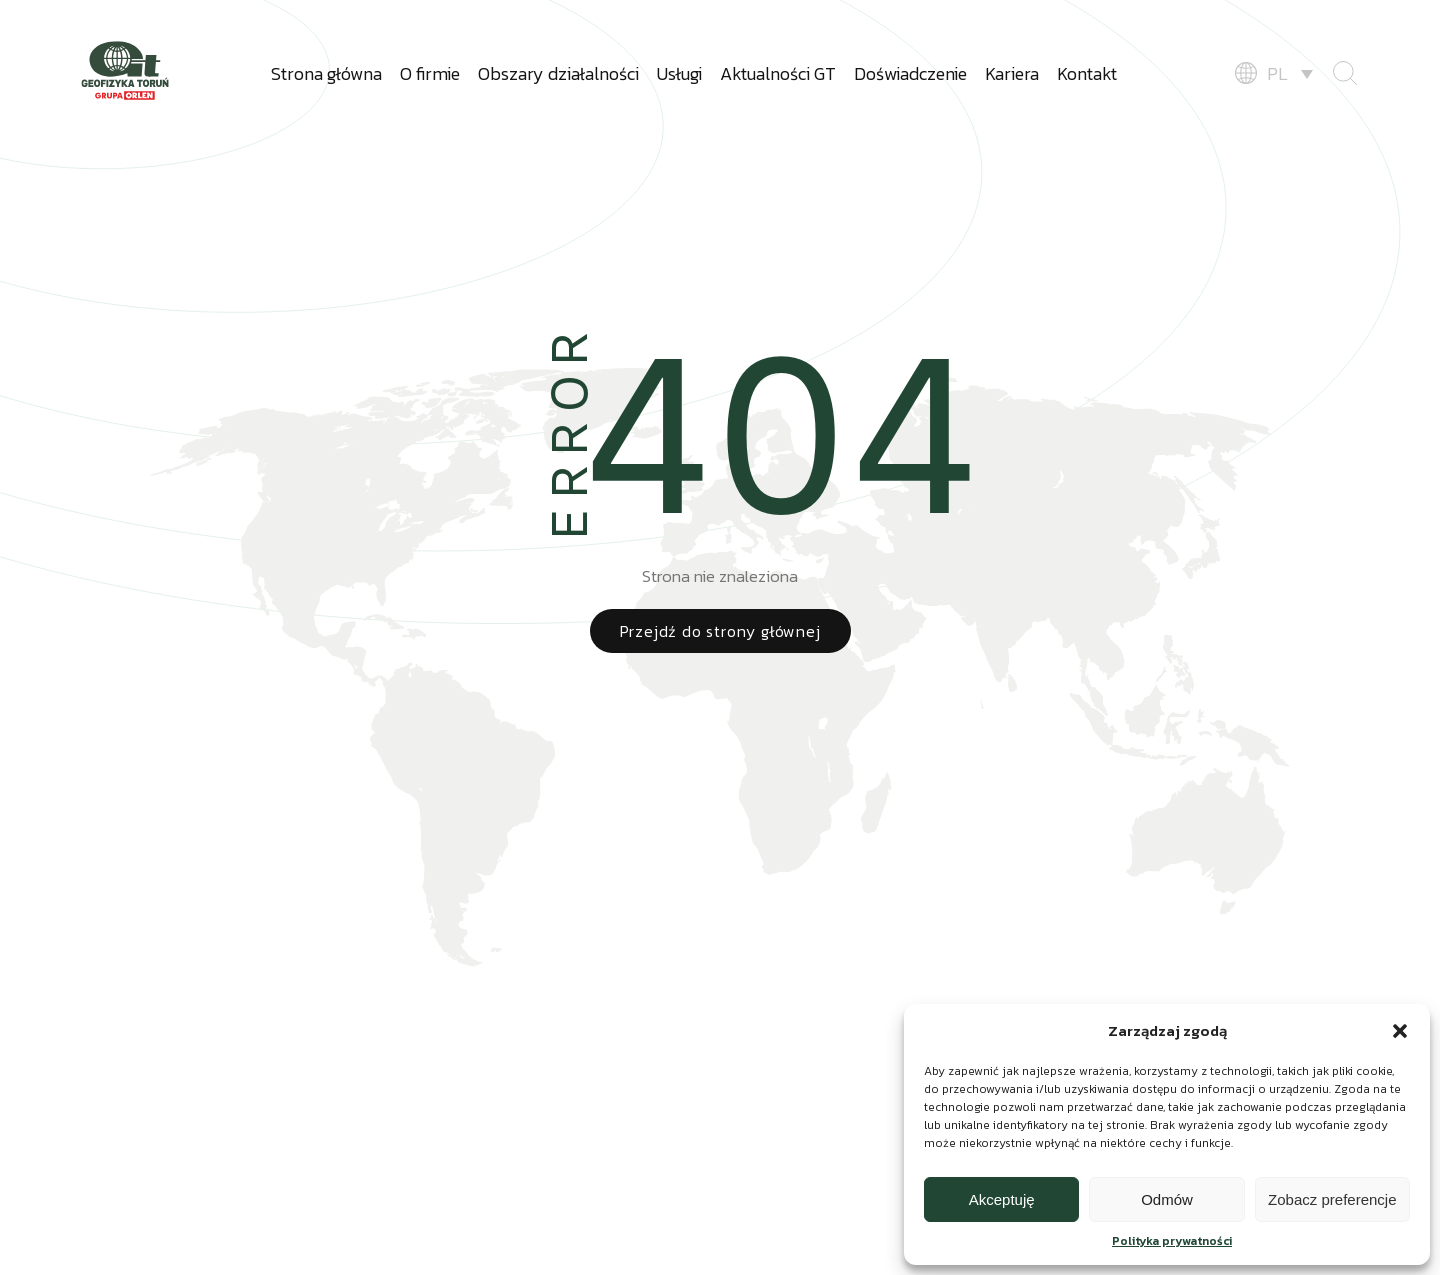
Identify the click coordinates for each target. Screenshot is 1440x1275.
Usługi (679, 73)
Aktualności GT (778, 73)
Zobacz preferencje (1332, 1199)
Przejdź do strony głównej (720, 631)
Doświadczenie (910, 73)
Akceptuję (1002, 1199)
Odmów (1167, 1199)
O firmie (430, 73)
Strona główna (326, 73)
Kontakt (1087, 73)
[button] (1400, 1031)
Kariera (1012, 73)
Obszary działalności (558, 73)
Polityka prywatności (1172, 1241)
